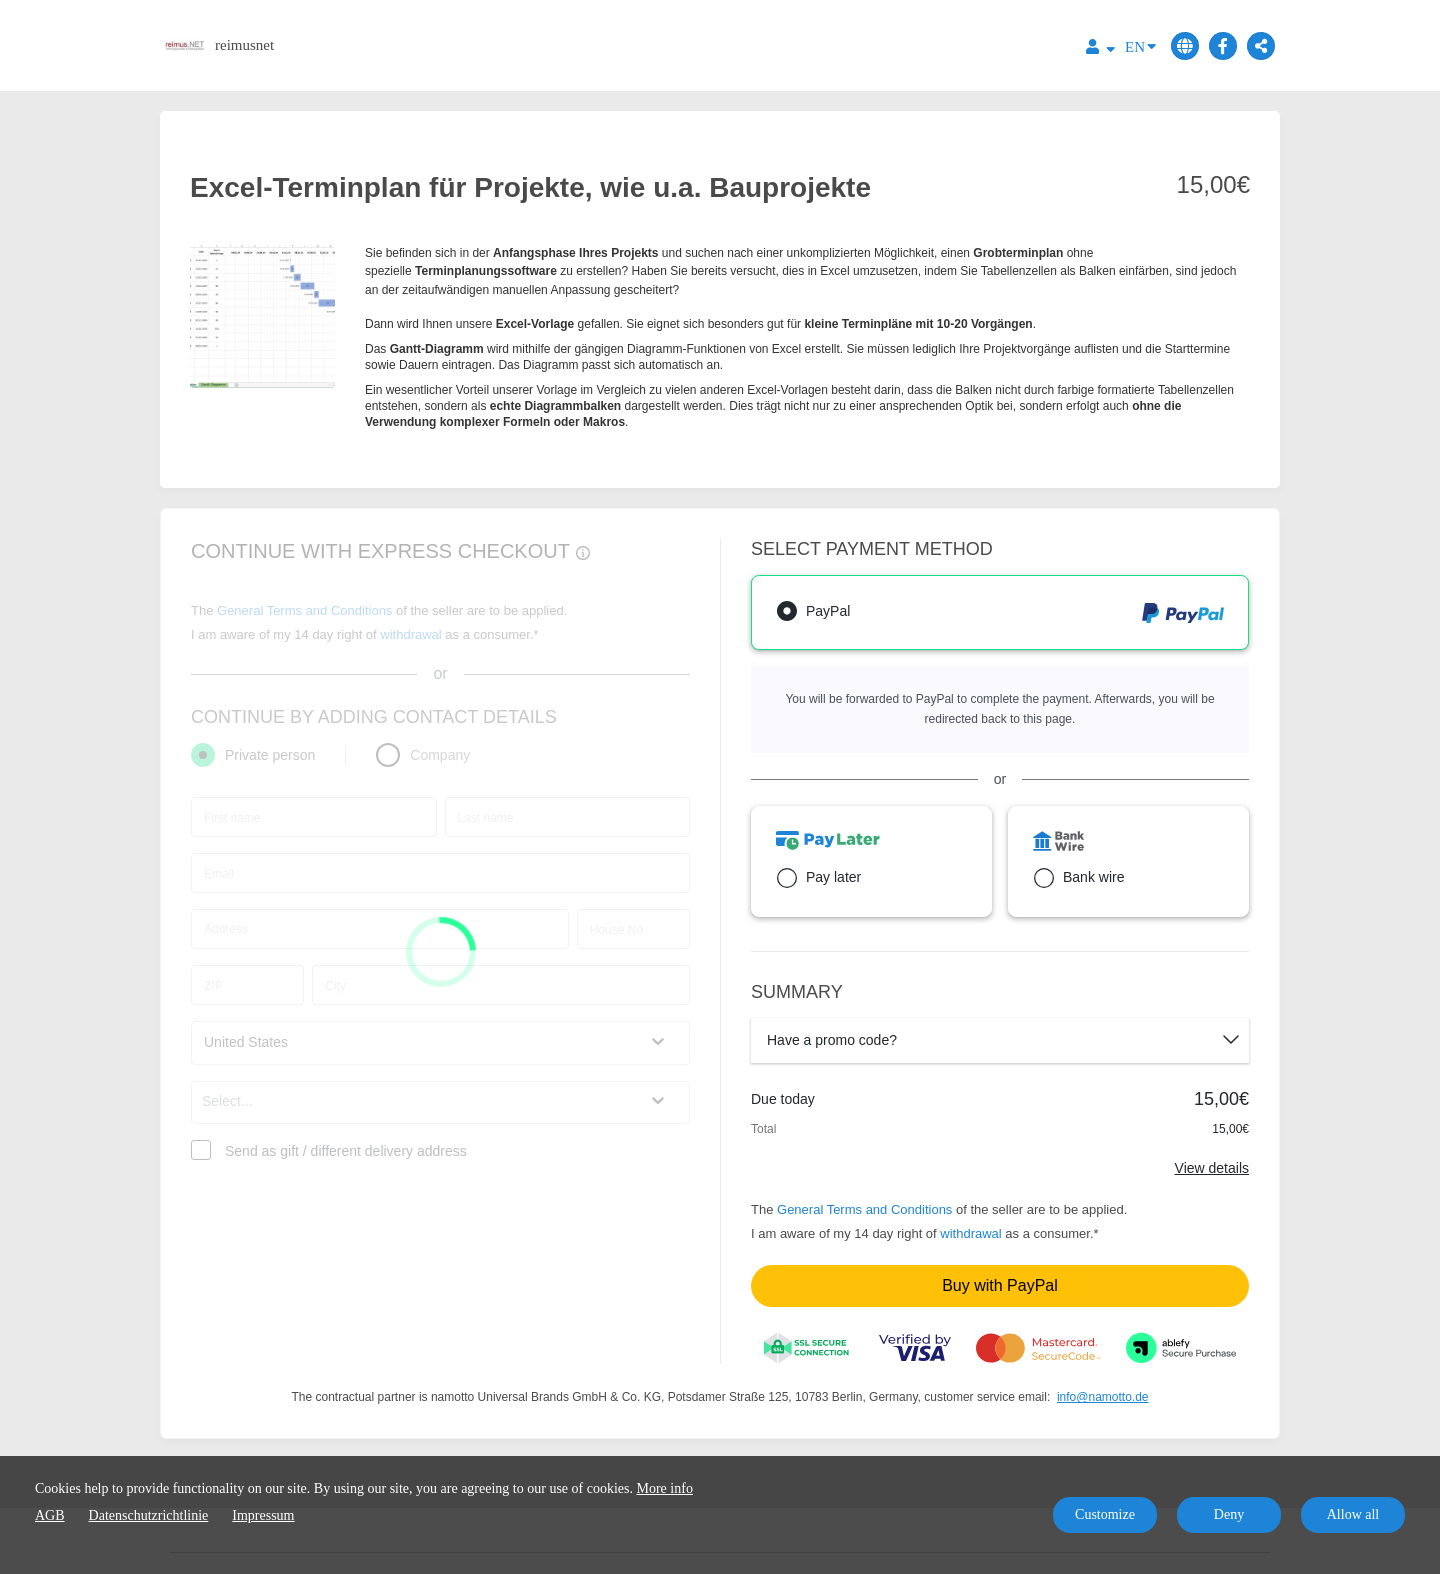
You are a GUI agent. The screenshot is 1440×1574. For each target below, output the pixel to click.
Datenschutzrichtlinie (149, 1515)
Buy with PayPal (1000, 1285)
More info (665, 1488)
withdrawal (970, 1233)
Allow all (1353, 1514)
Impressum (263, 1515)
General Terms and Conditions (864, 1209)
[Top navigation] (1100, 49)
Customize (1105, 1514)
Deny (1229, 1514)
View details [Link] (1212, 1168)
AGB (50, 1515)
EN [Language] (1140, 45)
